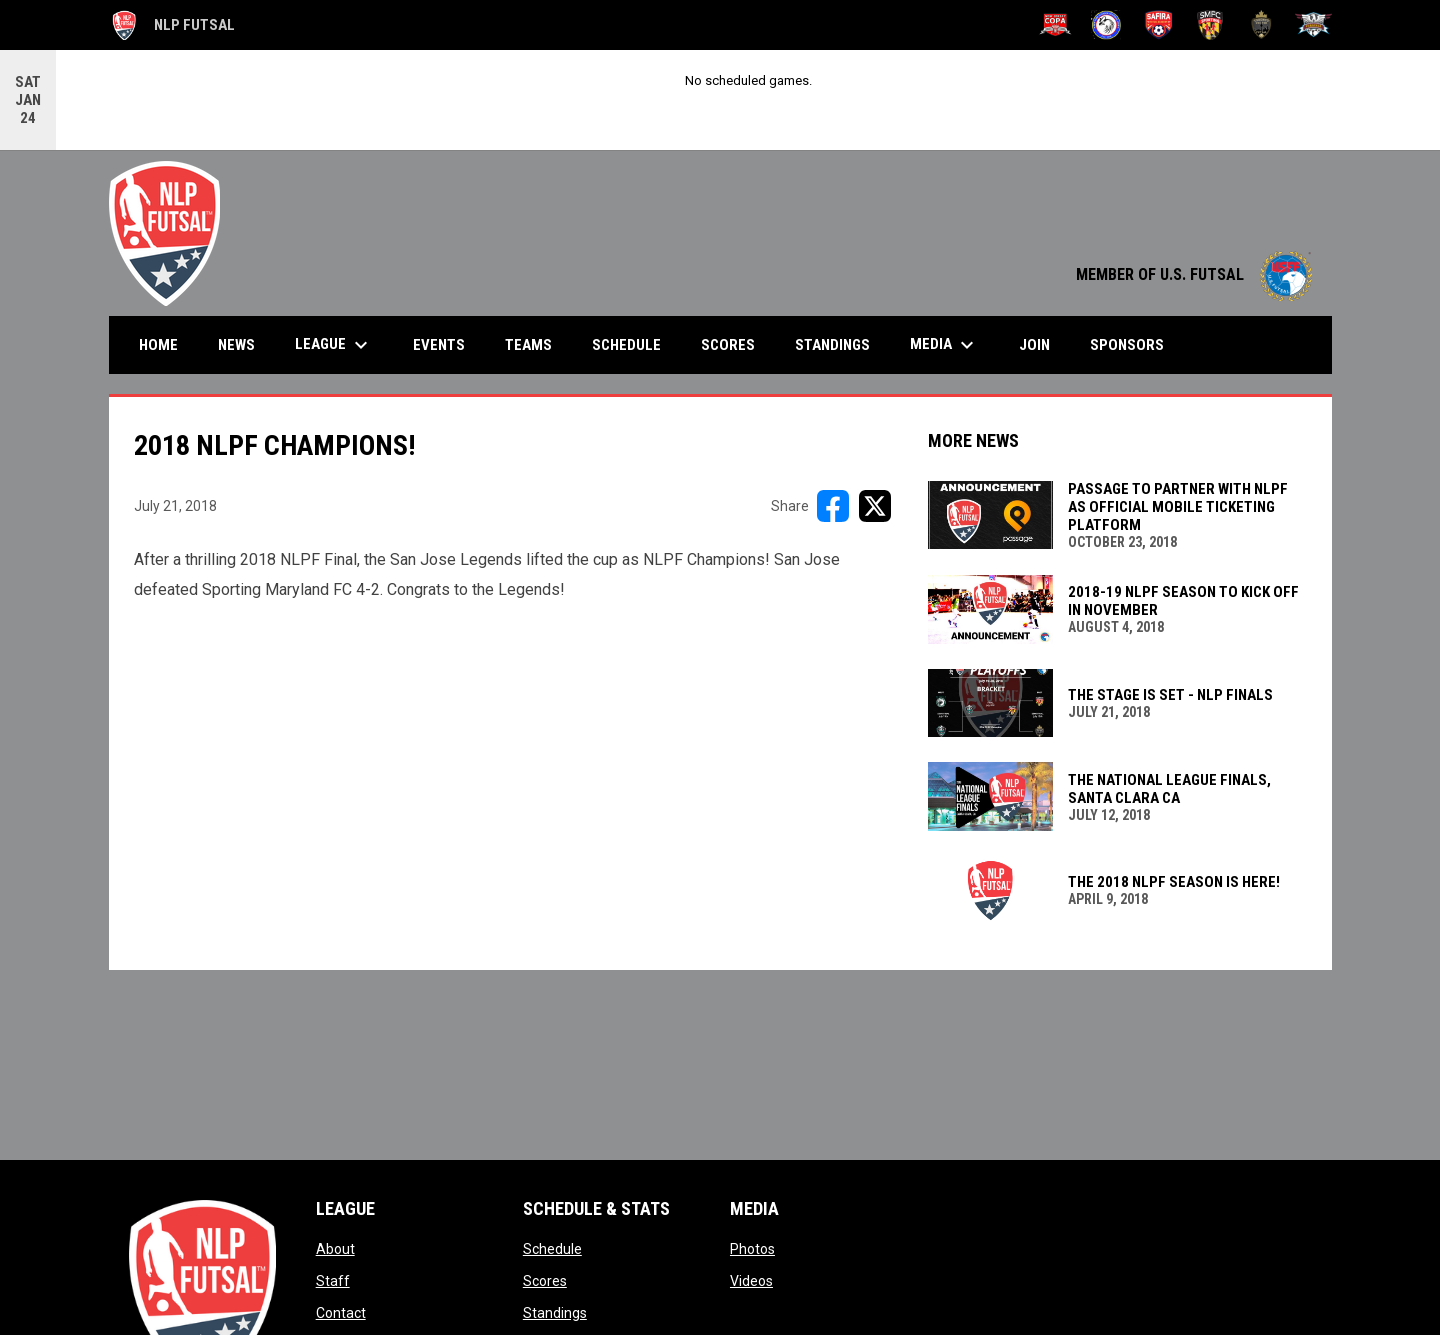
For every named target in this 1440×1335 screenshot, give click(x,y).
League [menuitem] (334, 344)
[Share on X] (875, 505)
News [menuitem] (236, 344)
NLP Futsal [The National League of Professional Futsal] (172, 25)
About (335, 1248)
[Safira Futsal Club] (1158, 25)
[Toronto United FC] (1261, 25)
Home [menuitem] (158, 344)
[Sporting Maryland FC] (1210, 25)
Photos (752, 1248)
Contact (341, 1312)
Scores (545, 1280)
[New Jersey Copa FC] (1055, 25)
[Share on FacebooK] (833, 505)
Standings (555, 1312)
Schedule (552, 1248)
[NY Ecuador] (1106, 25)
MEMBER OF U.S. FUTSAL (1194, 273)
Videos (751, 1280)
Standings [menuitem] (832, 344)
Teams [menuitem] (528, 344)
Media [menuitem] (944, 344)
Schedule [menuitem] (626, 344)
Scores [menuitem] (728, 344)
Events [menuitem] (439, 344)
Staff (333, 1280)
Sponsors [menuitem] (1127, 344)
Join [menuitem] (1034, 344)
